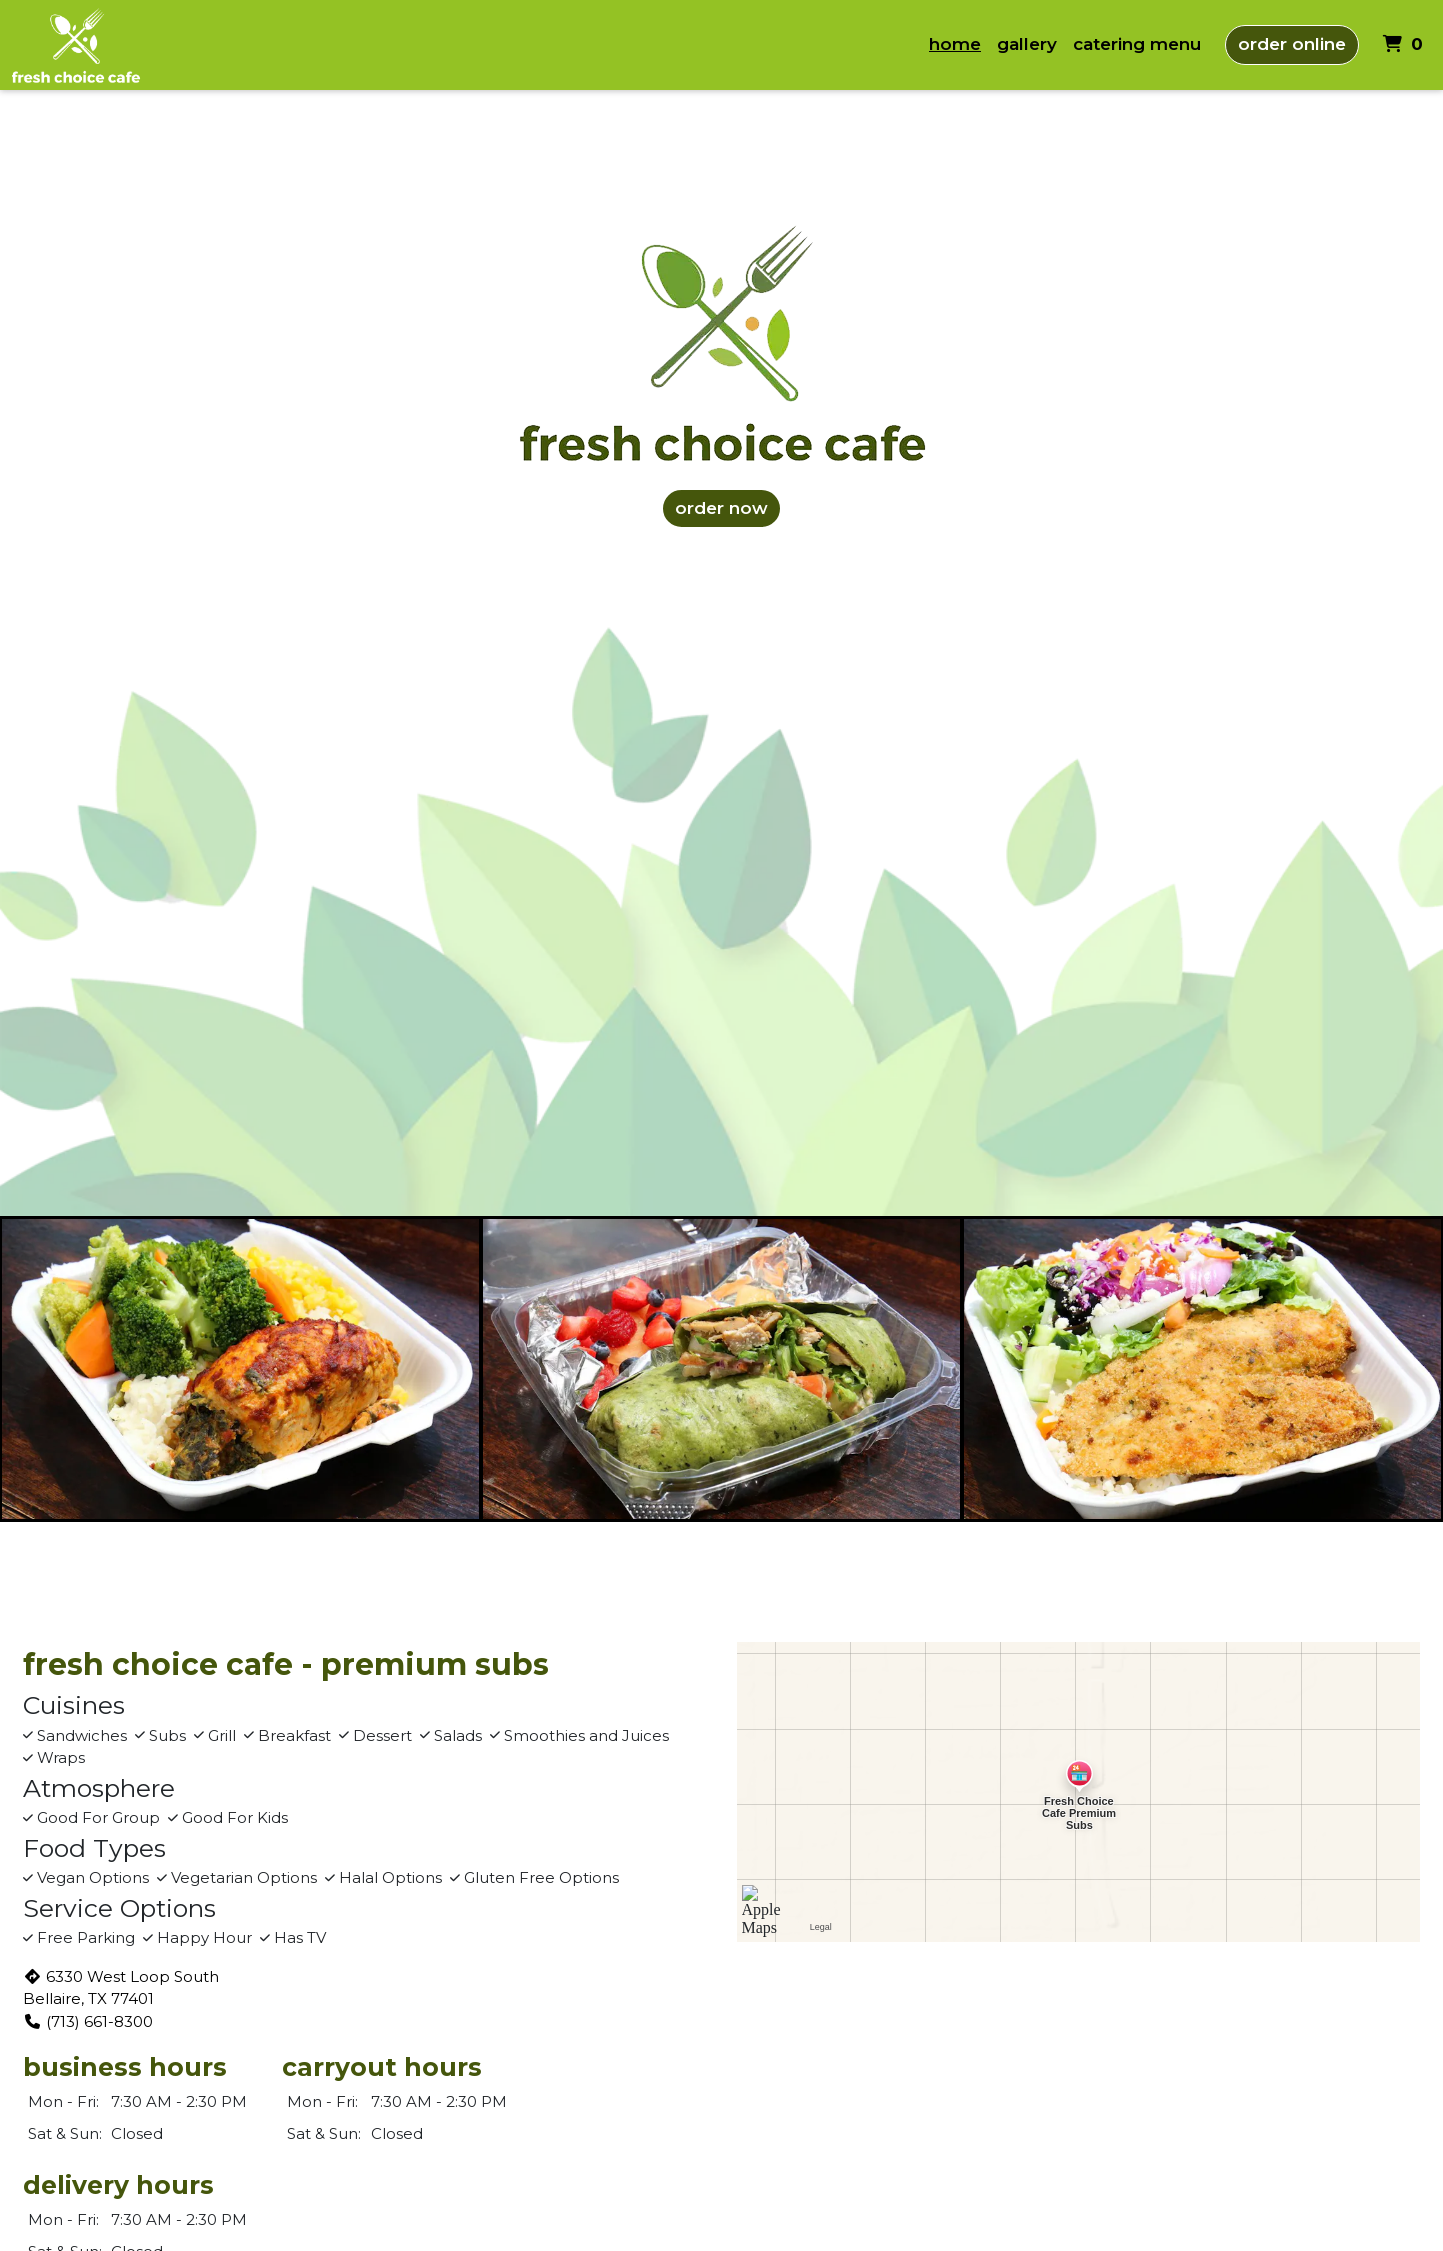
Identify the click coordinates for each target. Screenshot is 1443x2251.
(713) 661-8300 (88, 2021)
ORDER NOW (721, 508)
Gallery (1027, 44)
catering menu (1137, 44)
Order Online (1292, 44)
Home (955, 44)
